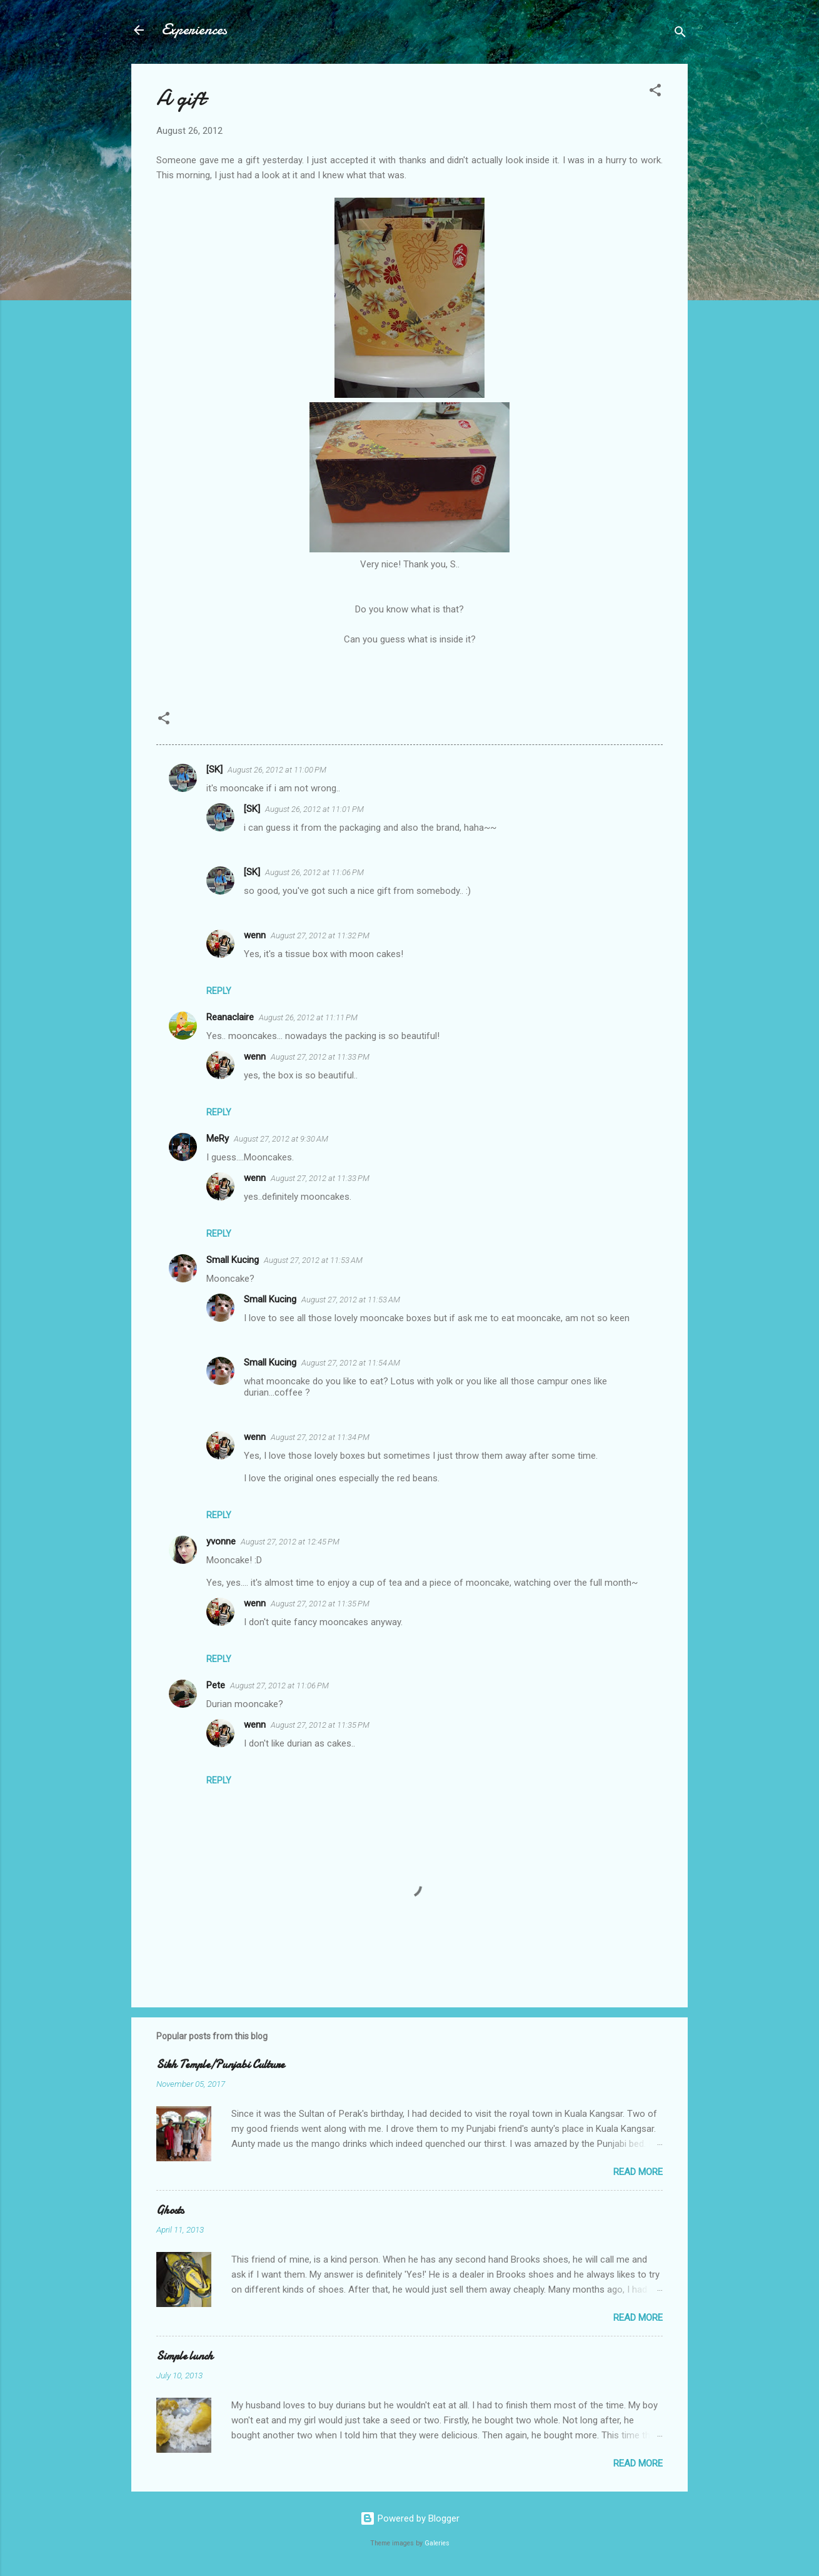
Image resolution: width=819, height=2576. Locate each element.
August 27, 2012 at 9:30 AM (281, 1138)
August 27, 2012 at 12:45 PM (290, 1541)
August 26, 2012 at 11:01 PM (314, 809)
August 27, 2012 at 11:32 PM (320, 935)
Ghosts (170, 2210)
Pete (215, 1685)
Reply (218, 991)
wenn (255, 935)
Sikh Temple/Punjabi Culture (220, 2064)
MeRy (217, 1138)
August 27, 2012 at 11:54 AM (350, 1362)
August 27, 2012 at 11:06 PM (279, 1685)
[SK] (214, 769)
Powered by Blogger (410, 2518)
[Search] (680, 34)
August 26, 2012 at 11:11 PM (308, 1017)
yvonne (221, 1541)
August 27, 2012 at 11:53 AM (313, 1260)
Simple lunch (184, 2356)
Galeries (437, 2543)
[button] (655, 92)
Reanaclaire (230, 1017)
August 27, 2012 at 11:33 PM (320, 1057)
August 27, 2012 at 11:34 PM (320, 1437)
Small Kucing (232, 1259)
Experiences (194, 29)
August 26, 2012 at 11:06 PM (314, 872)
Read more (638, 2172)
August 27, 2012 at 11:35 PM (320, 1603)
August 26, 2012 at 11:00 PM (277, 769)
